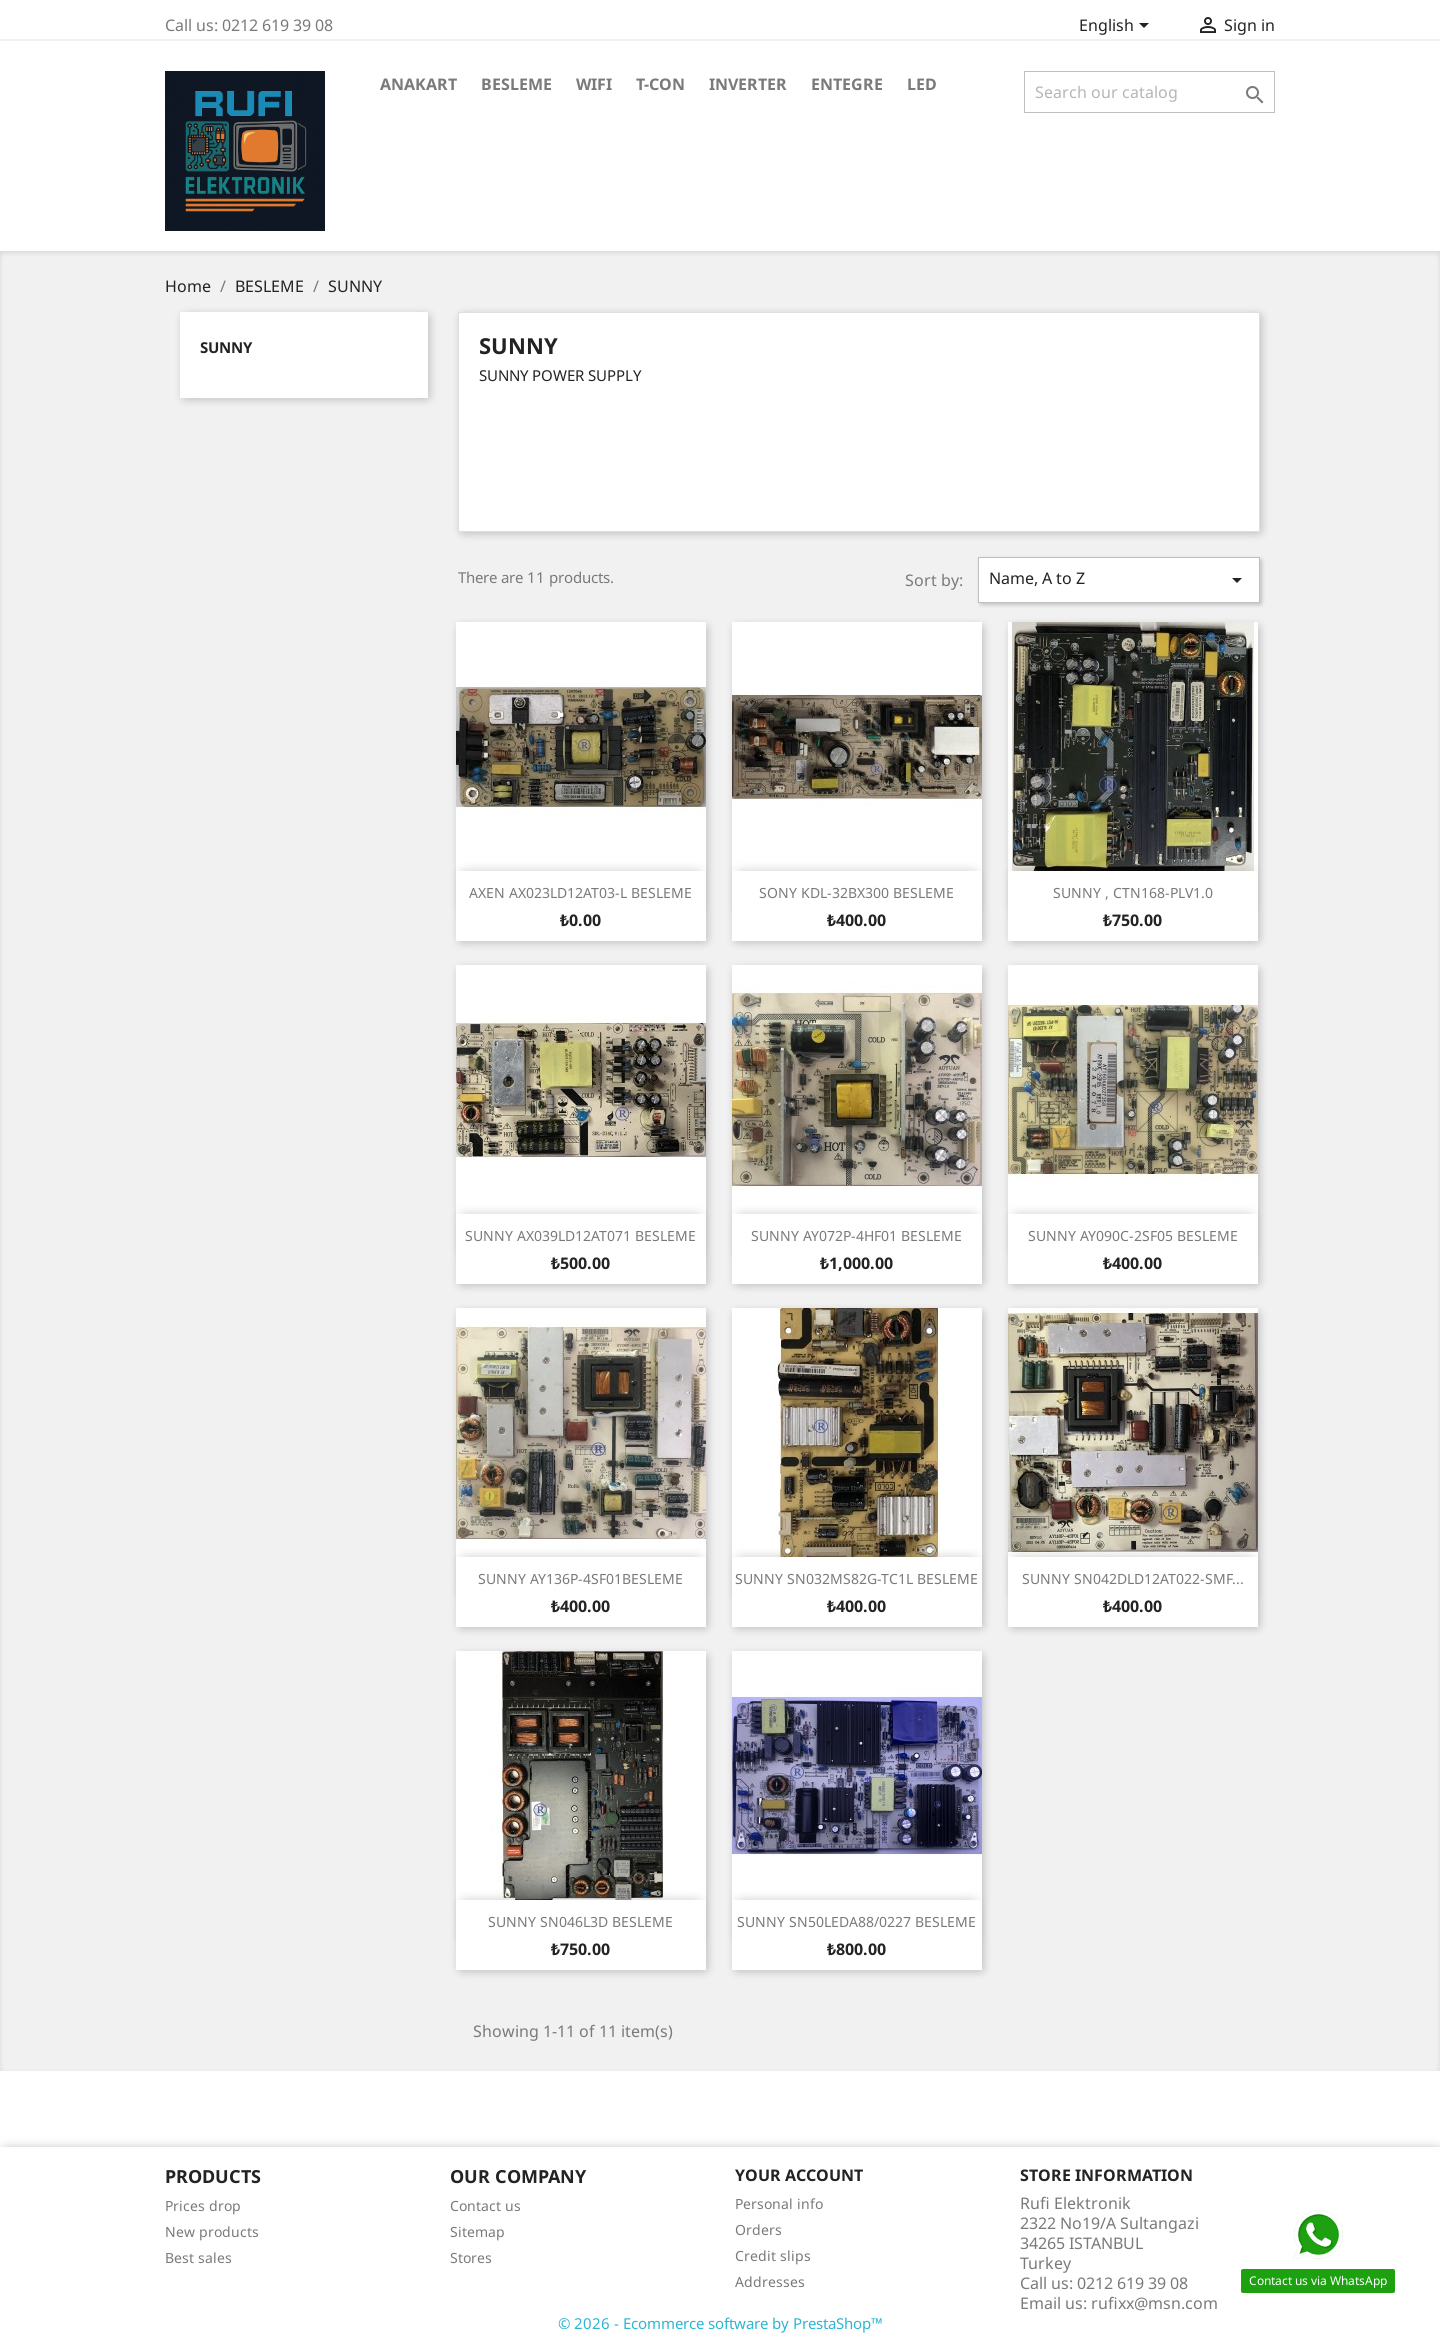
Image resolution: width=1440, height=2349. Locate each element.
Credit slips (773, 2255)
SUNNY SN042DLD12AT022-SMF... (1133, 1578)
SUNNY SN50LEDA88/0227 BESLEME (856, 1921)
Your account (799, 2175)
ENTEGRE (847, 84)
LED (922, 84)
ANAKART (418, 84)
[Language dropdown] (1117, 27)
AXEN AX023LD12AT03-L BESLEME (580, 892)
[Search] (1149, 92)
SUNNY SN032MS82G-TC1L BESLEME (856, 1578)
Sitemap (477, 2231)
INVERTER (748, 84)
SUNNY (226, 347)
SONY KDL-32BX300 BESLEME (856, 892)
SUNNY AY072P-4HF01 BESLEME (856, 1235)
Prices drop (203, 2205)
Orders (758, 2229)
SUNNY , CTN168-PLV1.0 (1133, 892)
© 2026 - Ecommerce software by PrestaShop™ (720, 2323)
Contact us (485, 2205)
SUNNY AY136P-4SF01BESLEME (580, 1578)
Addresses (770, 2281)
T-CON (660, 84)
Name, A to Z (1119, 579)
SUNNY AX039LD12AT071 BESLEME (580, 1235)
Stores (471, 2257)
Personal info (779, 2203)
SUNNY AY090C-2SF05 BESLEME (1133, 1235)
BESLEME (516, 84)
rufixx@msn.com (1154, 2303)
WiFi (594, 84)
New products (212, 2231)
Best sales (198, 2257)
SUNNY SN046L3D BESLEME (580, 1921)
